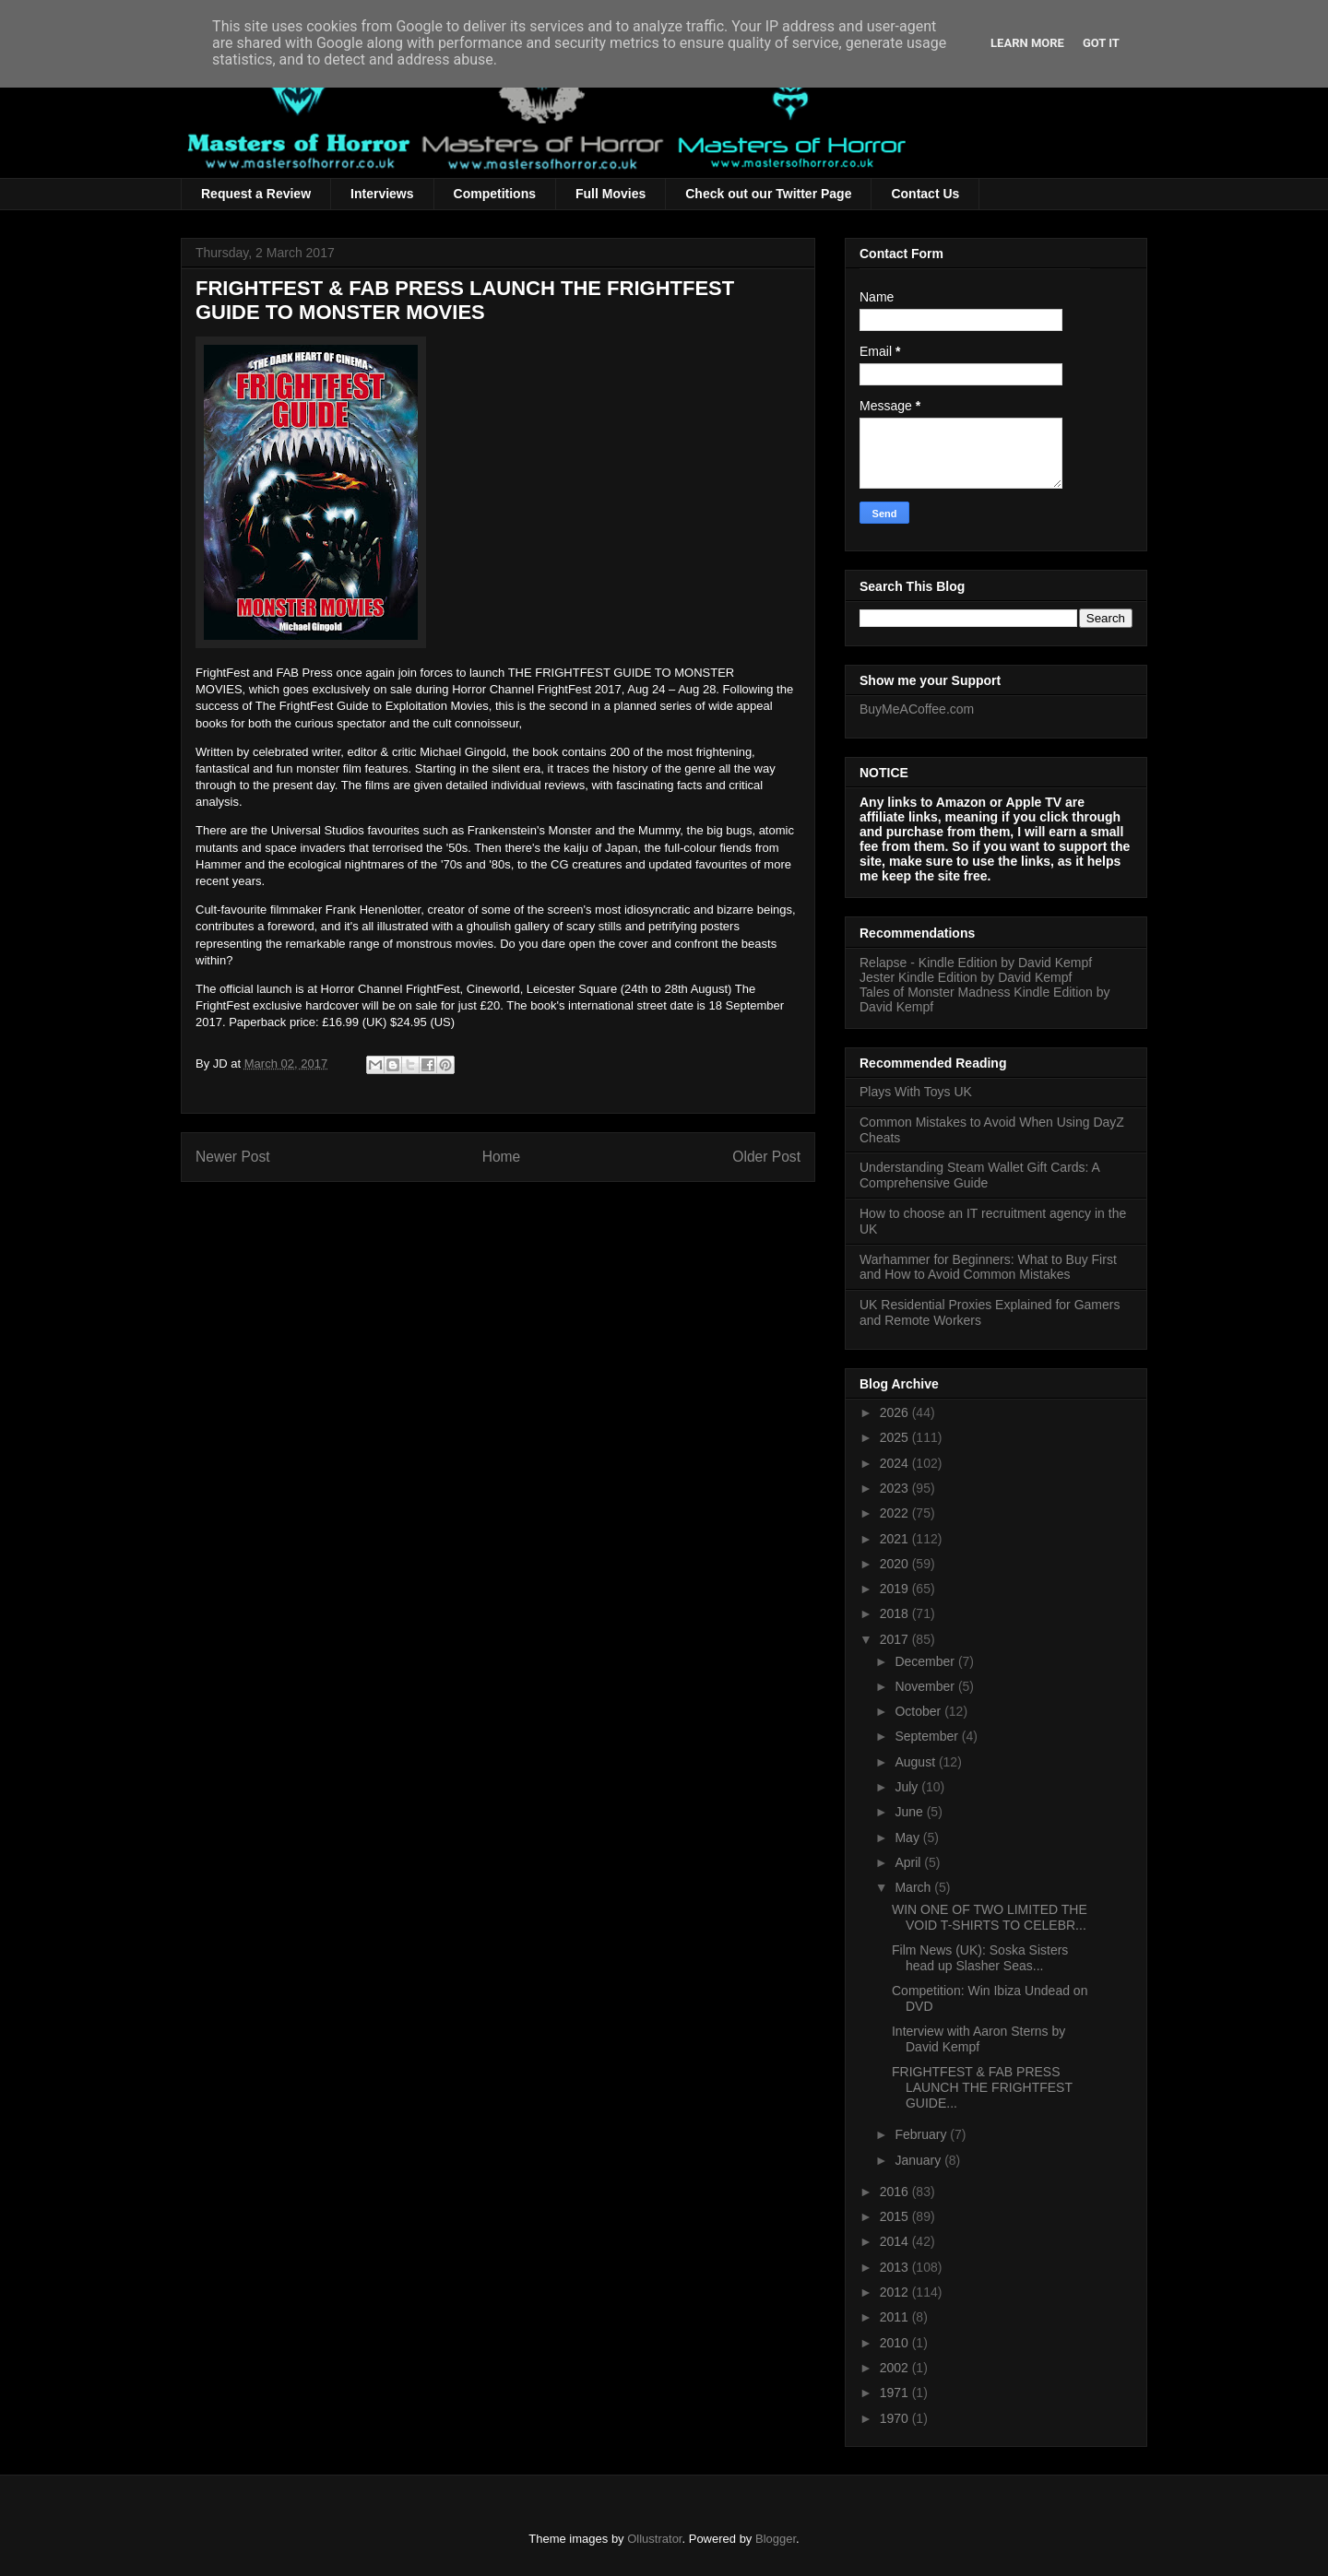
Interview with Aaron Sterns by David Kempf (978, 2039)
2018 (896, 1613)
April (909, 1862)
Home (501, 1156)
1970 (896, 2418)
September (928, 1736)
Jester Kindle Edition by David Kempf (966, 977)
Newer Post (233, 1156)
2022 (896, 1513)
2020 (896, 1563)
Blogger (775, 2539)
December (926, 1661)
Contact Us (925, 193)
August (916, 1762)
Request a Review (256, 193)
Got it (1101, 43)
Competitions (495, 193)
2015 (896, 2216)
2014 (896, 2241)
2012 (896, 2292)
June (910, 1811)
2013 (896, 2267)
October (919, 1711)
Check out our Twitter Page (768, 193)
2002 (896, 2367)
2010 (896, 2342)
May (908, 1837)
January (919, 2160)
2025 (896, 1437)
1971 (896, 2392)
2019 (896, 1588)
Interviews (381, 193)
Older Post (766, 1156)
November (926, 1686)
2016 (896, 2191)
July (908, 1786)
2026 (896, 1412)
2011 (896, 2317)
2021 (896, 1538)
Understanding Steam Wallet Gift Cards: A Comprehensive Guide (979, 1175)
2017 (896, 1639)
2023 (896, 1488)
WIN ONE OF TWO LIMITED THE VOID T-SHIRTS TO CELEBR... (989, 1917)
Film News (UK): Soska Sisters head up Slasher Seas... (980, 1958)
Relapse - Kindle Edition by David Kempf (976, 962)
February (922, 2134)
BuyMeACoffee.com (917, 709)
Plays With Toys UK (916, 1091)
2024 (896, 1463)
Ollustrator (654, 2539)
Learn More (1027, 43)
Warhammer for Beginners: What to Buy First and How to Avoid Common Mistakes (988, 1267)
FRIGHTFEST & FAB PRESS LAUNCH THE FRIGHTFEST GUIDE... (982, 2087)
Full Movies (610, 193)
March (914, 1887)
